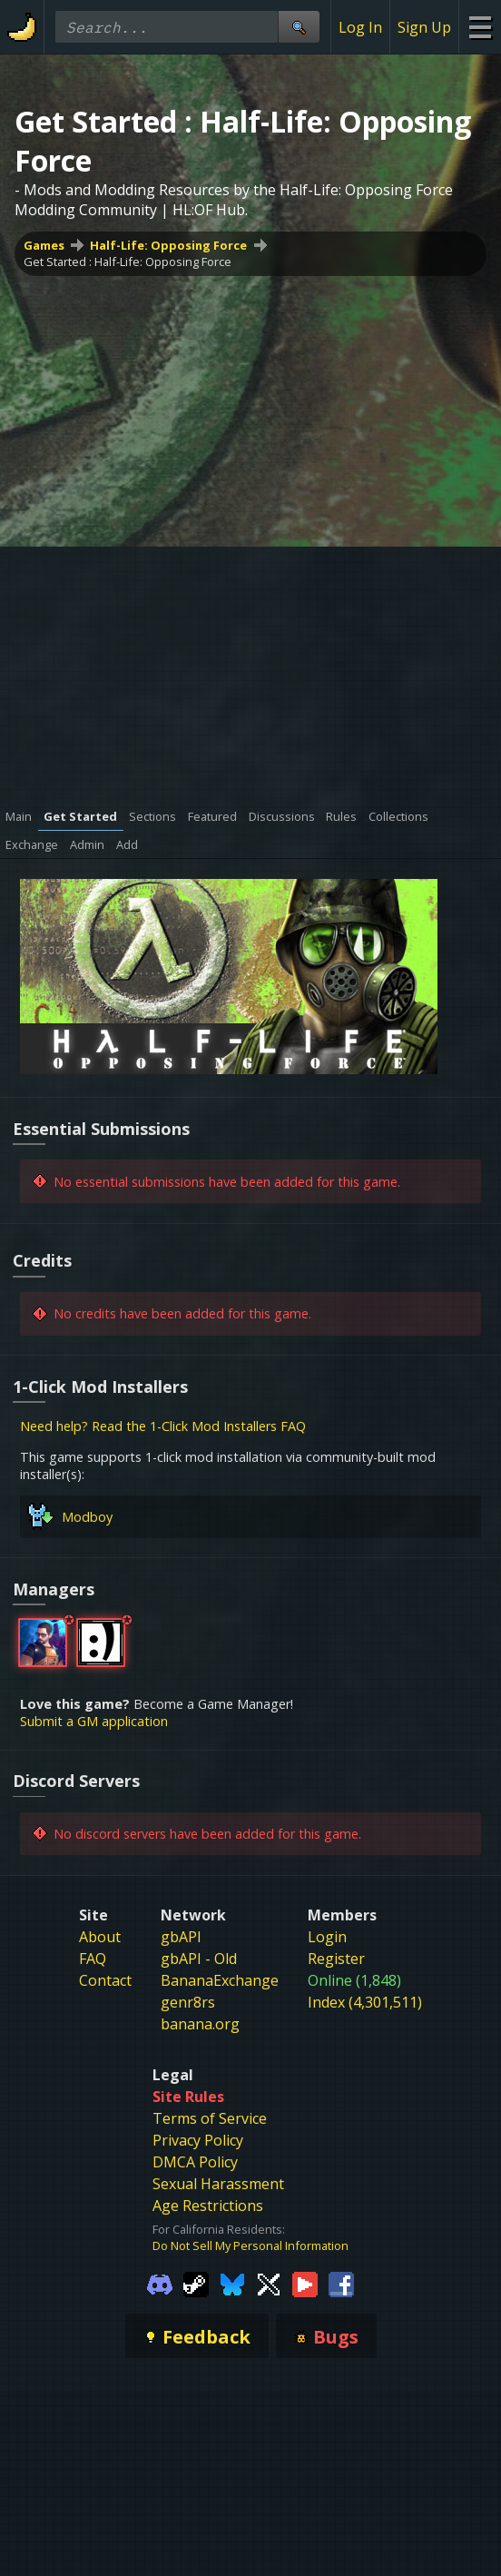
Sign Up (424, 27)
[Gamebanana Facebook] (341, 2283)
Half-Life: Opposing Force (168, 245)
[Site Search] (298, 27)
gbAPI (181, 1937)
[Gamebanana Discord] (159, 2283)
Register (336, 1959)
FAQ (92, 1959)
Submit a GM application (94, 1721)
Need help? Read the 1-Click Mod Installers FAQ (163, 1426)
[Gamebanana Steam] (196, 2283)
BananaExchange (220, 1980)
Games (44, 245)
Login (327, 1937)
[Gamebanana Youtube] (304, 2283)
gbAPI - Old (199, 1959)
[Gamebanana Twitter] (268, 2283)
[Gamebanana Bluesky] (232, 2283)
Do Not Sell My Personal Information (250, 2245)
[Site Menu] (479, 27)
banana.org (200, 2024)
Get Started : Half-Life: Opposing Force (127, 261)
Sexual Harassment (218, 2184)
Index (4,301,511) (365, 2002)
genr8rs (188, 2002)
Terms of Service (209, 2118)
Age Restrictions (207, 2206)
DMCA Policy (195, 2162)
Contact (105, 1980)
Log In (360, 27)
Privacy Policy (197, 2140)
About (100, 1937)
